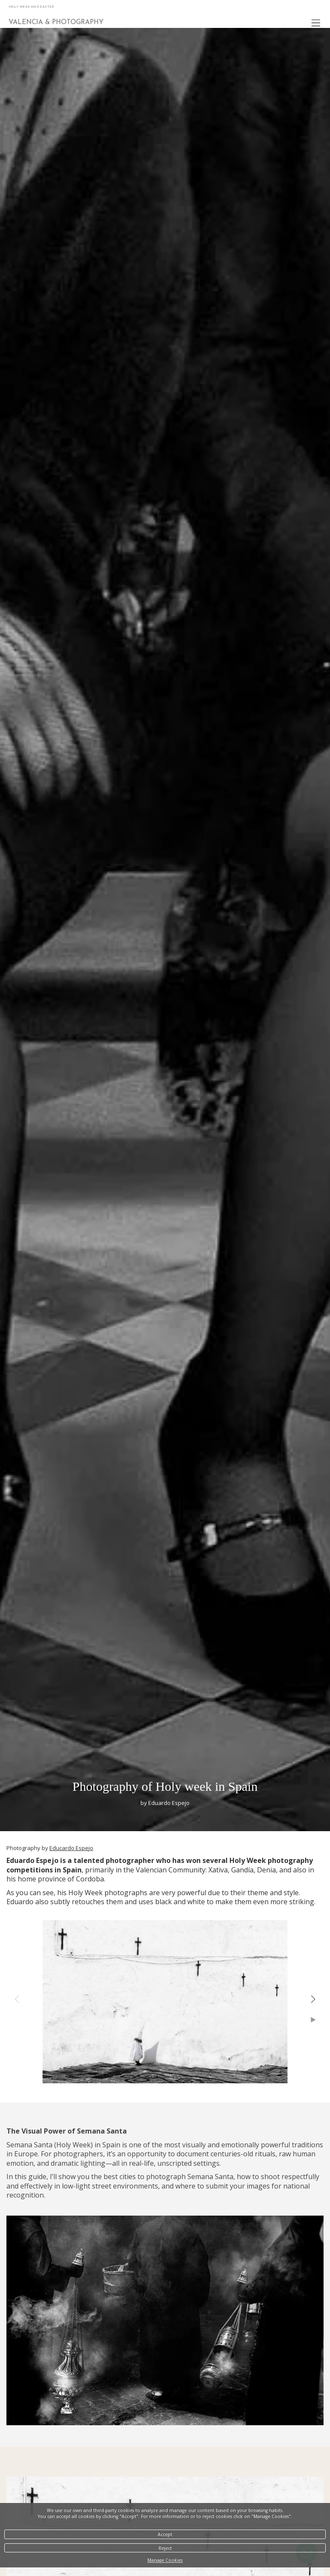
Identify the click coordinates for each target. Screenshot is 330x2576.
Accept (165, 2534)
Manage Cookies (165, 2560)
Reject (165, 2548)
